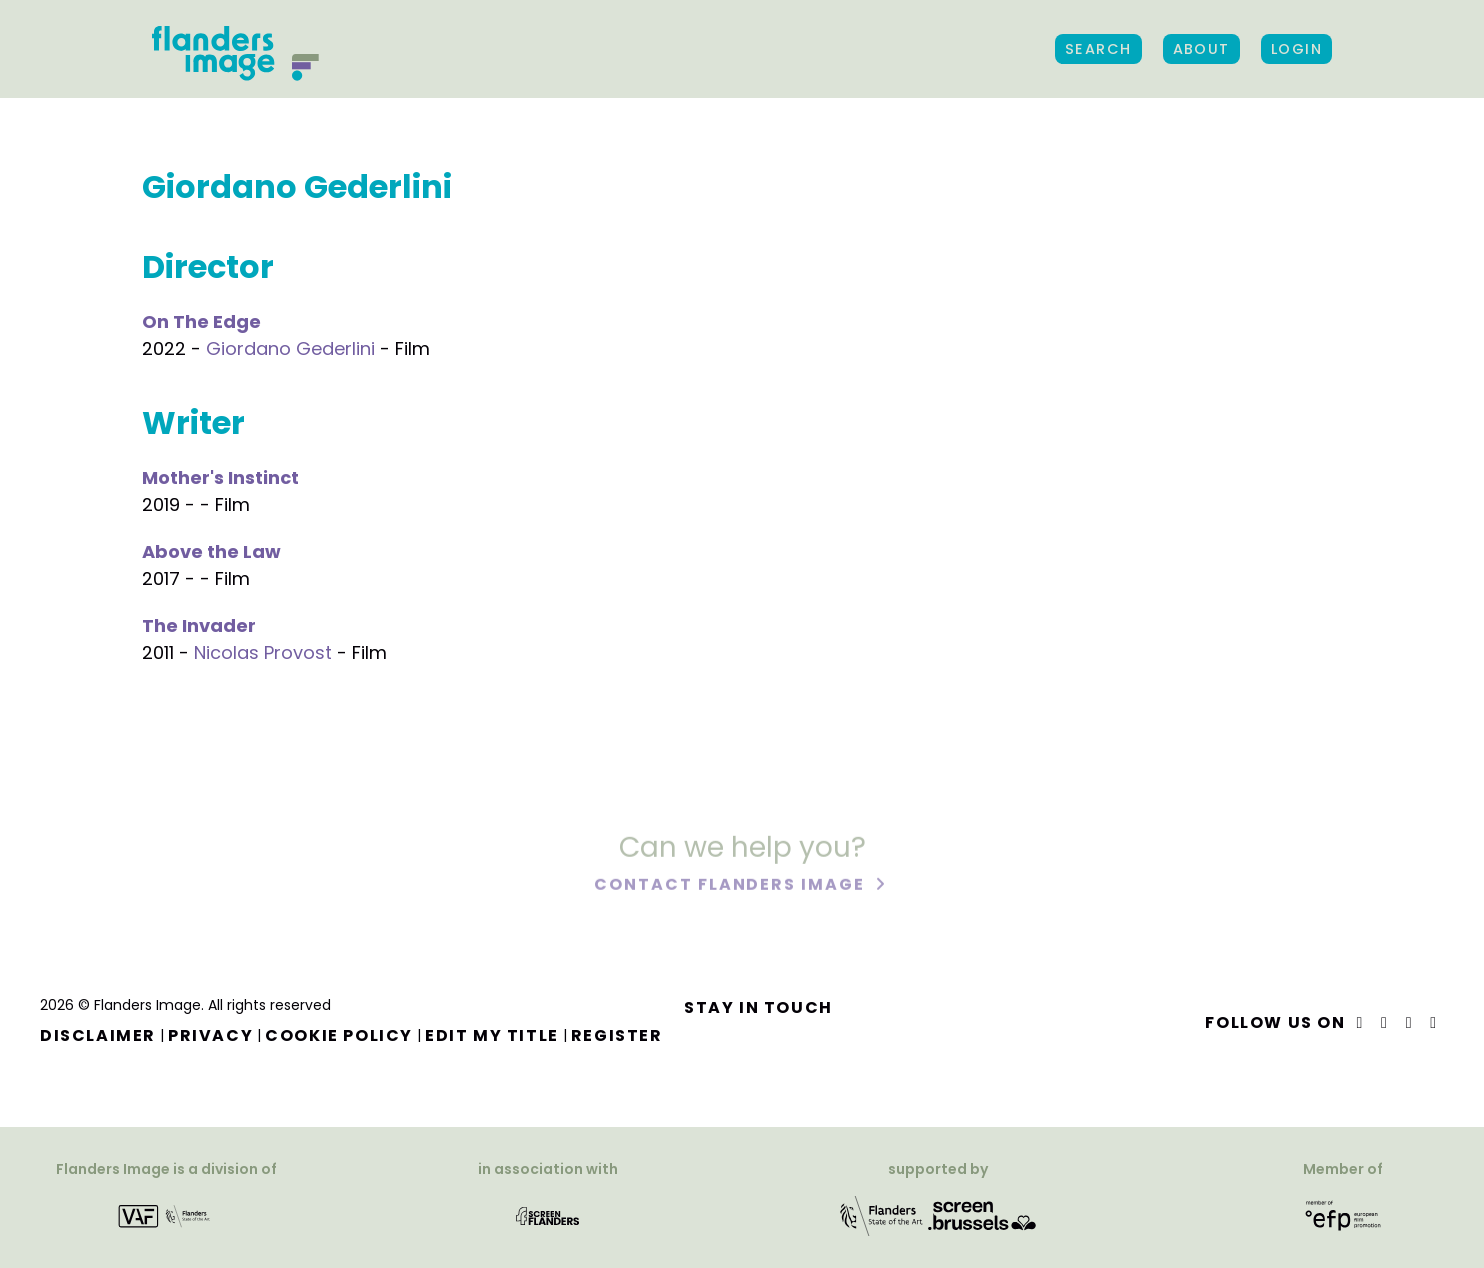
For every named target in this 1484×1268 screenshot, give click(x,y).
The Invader (199, 625)
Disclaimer (98, 1035)
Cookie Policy (339, 1035)
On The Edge (201, 321)
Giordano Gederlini (290, 348)
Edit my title (492, 1035)
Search (1098, 49)
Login (1296, 49)
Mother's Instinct (220, 477)
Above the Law (211, 551)
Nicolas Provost (263, 652)
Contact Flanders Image (731, 886)
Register (617, 1035)
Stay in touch (758, 1007)
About (1201, 49)
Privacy (210, 1035)
